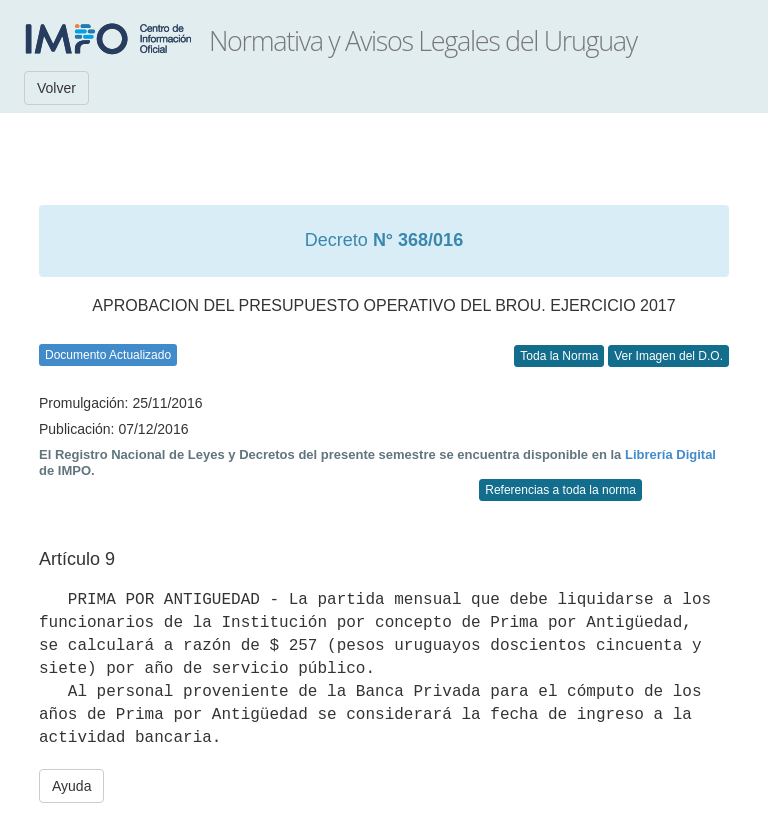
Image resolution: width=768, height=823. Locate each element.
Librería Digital (670, 454)
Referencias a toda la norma (560, 490)
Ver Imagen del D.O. (668, 356)
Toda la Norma (559, 356)
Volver (56, 88)
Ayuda (71, 786)
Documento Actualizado (108, 355)
